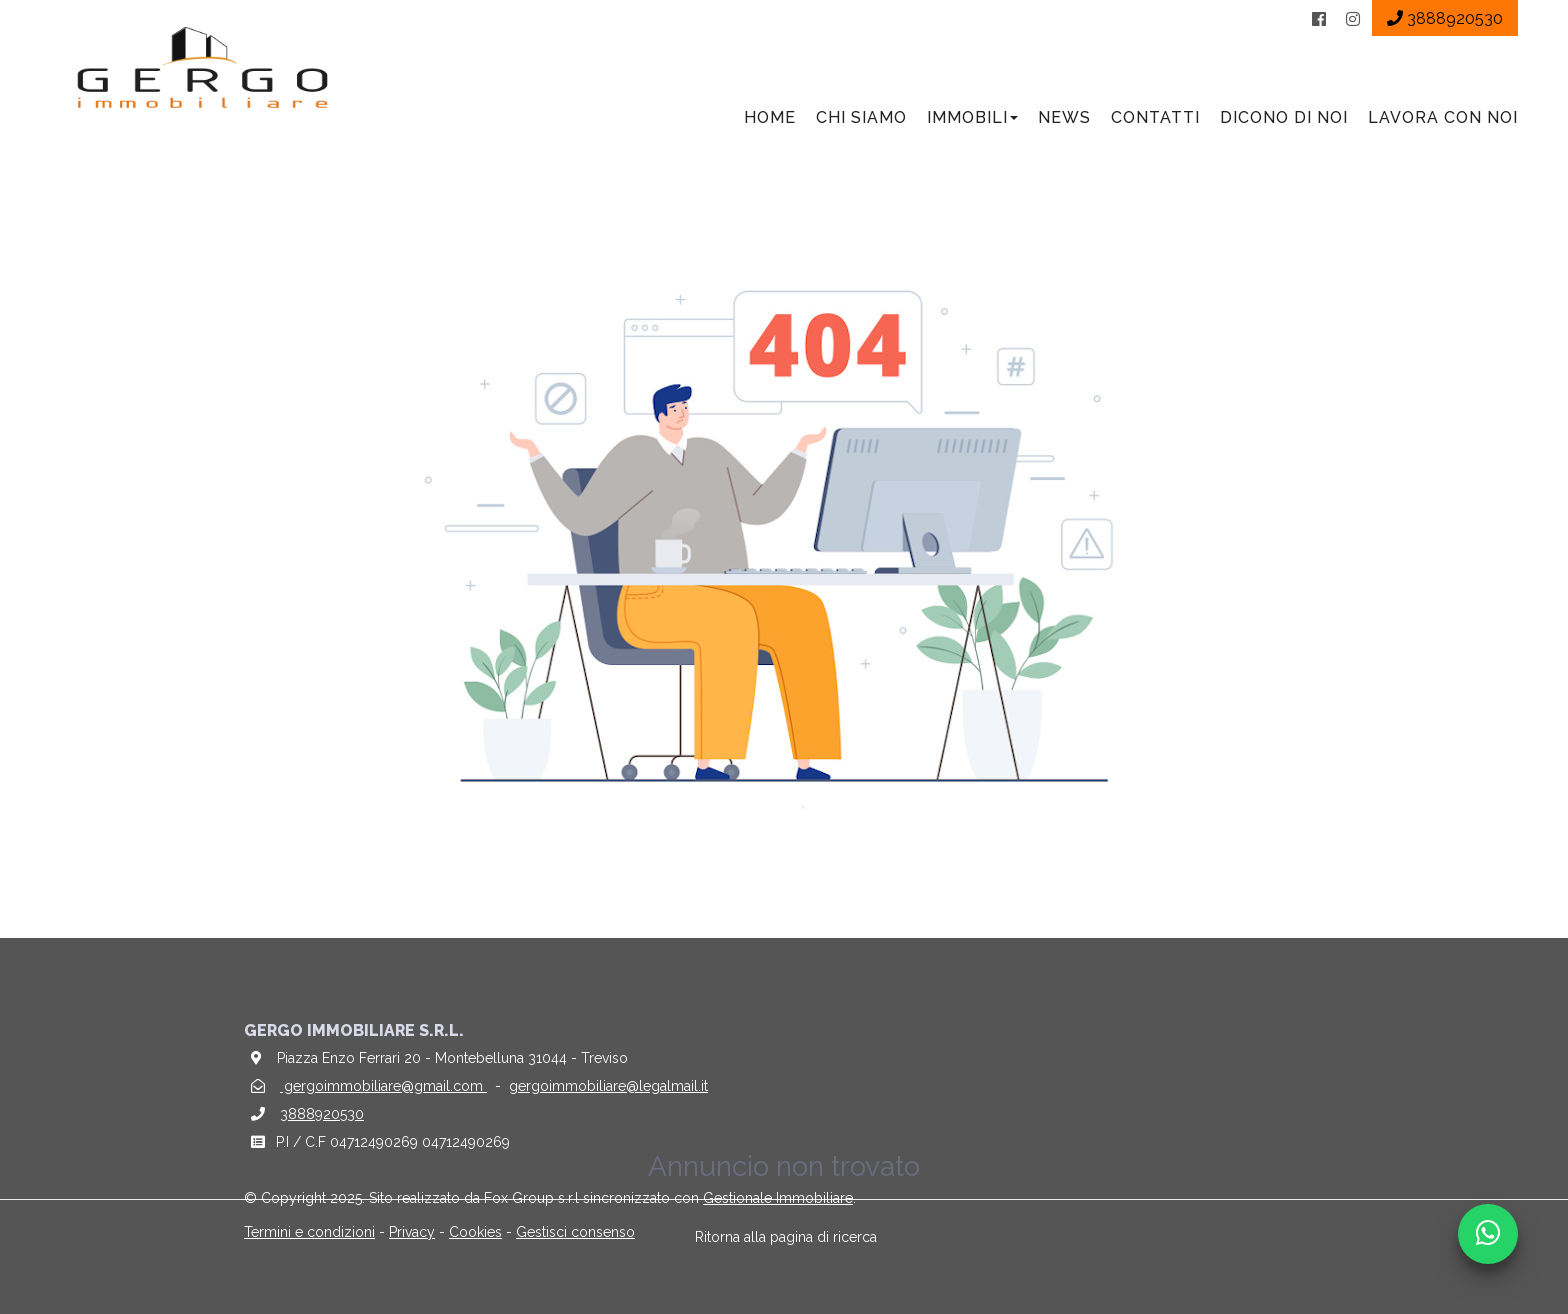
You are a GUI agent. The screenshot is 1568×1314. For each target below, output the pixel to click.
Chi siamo (861, 117)
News (1064, 117)
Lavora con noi (1443, 117)
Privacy (412, 1232)
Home (770, 117)
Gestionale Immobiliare (778, 1198)
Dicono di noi (1284, 117)
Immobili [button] (972, 117)
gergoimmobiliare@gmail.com (383, 1086)
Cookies (475, 1232)
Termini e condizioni (309, 1232)
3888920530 (322, 1114)
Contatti (1155, 117)
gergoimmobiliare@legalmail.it (608, 1086)
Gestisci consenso (575, 1232)
